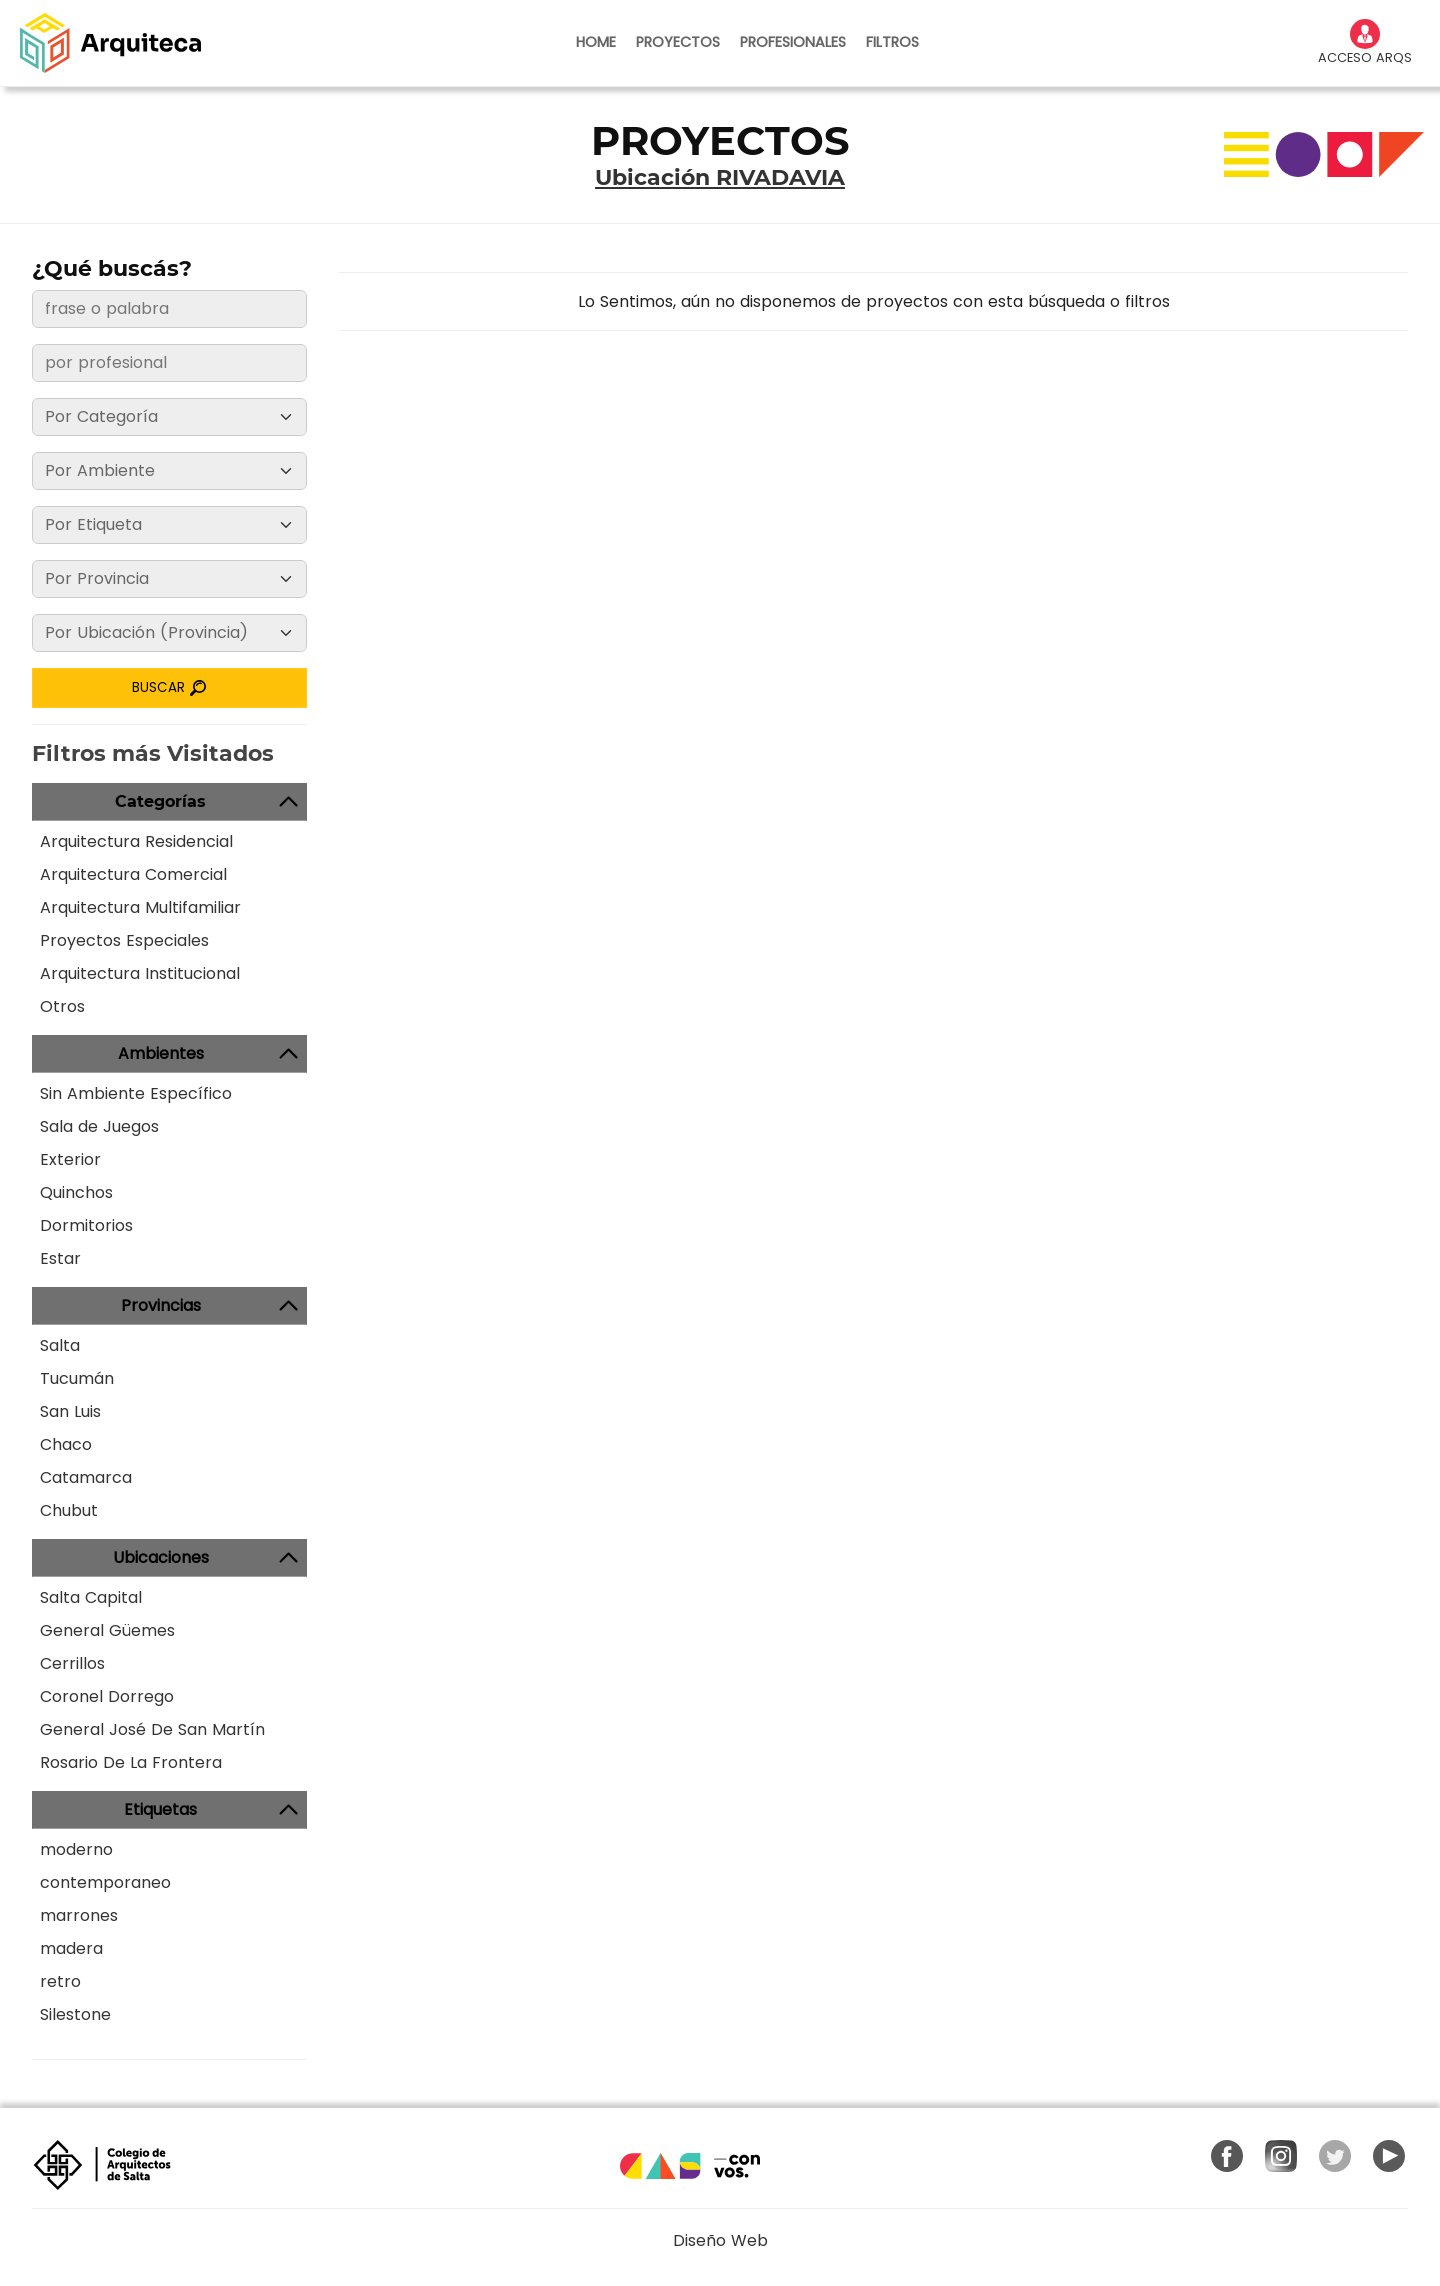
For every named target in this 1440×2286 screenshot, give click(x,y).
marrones (79, 1915)
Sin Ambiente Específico (136, 1093)
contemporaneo (105, 1882)
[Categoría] (169, 417)
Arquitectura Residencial (136, 841)
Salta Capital (91, 1597)
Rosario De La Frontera (131, 1762)
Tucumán (77, 1378)
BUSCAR (169, 687)
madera (71, 1948)
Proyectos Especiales (124, 940)
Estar (60, 1258)
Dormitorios (86, 1225)
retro (60, 1981)
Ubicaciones (161, 1557)
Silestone (75, 2014)
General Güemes (107, 1630)
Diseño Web (720, 2240)
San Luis (70, 1411)
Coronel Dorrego (107, 1696)
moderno (76, 1849)
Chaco (66, 1444)
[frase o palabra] (169, 309)
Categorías (160, 801)
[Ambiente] (169, 471)
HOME (596, 42)
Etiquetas (160, 1809)
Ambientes (161, 1053)
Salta (60, 1345)
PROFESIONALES (793, 42)
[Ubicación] (169, 633)
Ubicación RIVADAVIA (720, 177)
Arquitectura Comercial (133, 874)
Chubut (69, 1510)
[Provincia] (169, 579)
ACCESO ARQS (1365, 42)
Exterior (70, 1159)
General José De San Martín (152, 1729)
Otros (62, 1006)
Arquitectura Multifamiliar (140, 907)
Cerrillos (72, 1663)
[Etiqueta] (169, 525)
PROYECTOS (678, 42)
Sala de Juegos (99, 1126)
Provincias (161, 1305)
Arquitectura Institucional (140, 973)
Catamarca (86, 1477)
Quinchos (76, 1192)
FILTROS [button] (892, 42)
